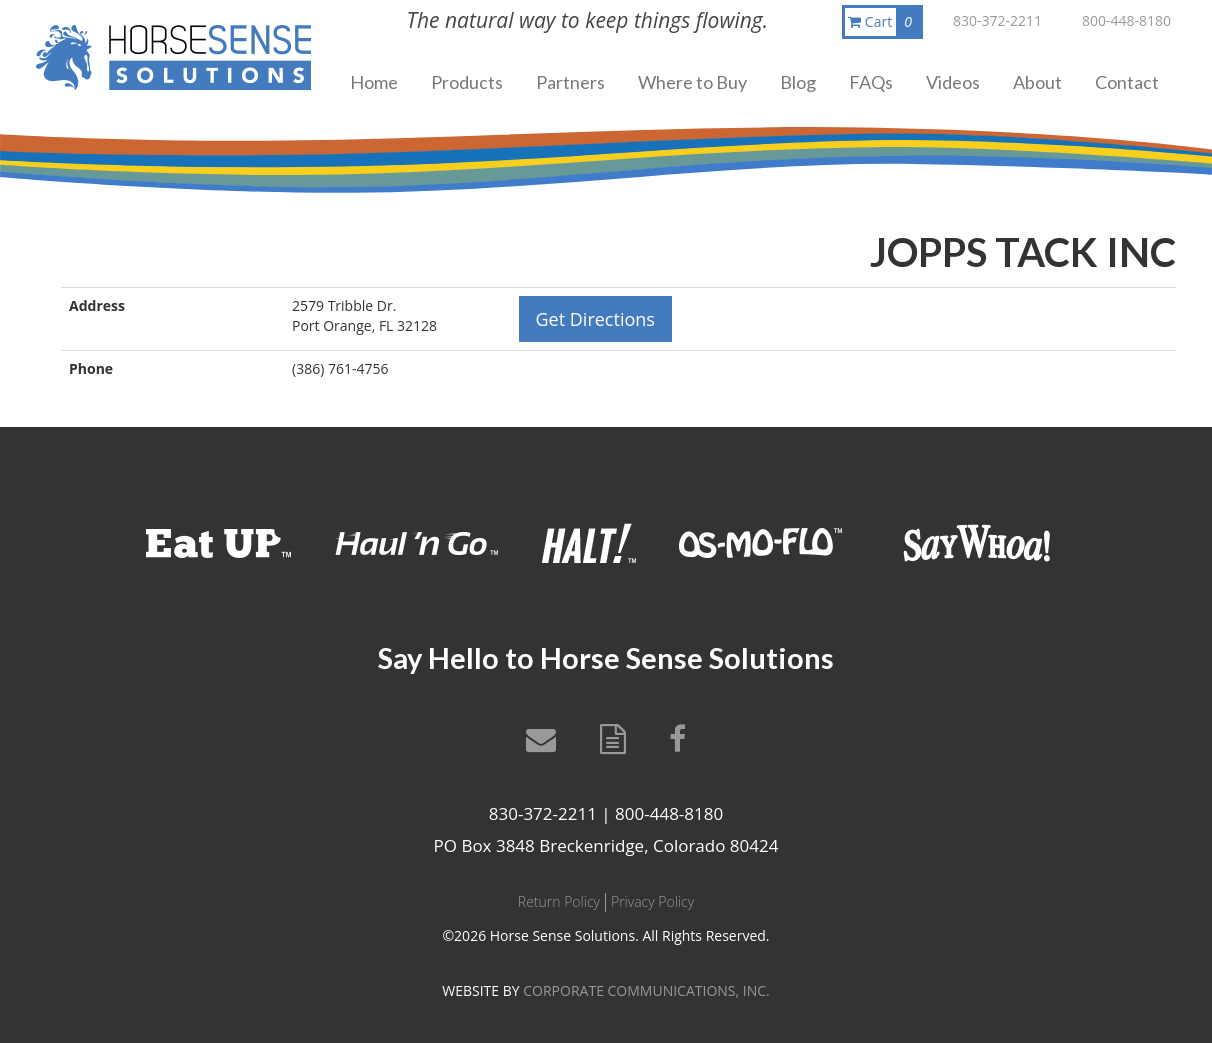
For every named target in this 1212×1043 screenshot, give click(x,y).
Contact (1127, 82)
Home (374, 82)
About (1037, 82)
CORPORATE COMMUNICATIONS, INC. (646, 990)
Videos (953, 82)
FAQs (871, 82)
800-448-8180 (1126, 20)
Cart (884, 22)
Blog (798, 82)
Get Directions (595, 319)
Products (467, 82)
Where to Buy (692, 82)
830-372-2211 (997, 20)
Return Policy (559, 901)
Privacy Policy (652, 901)
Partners (570, 82)
